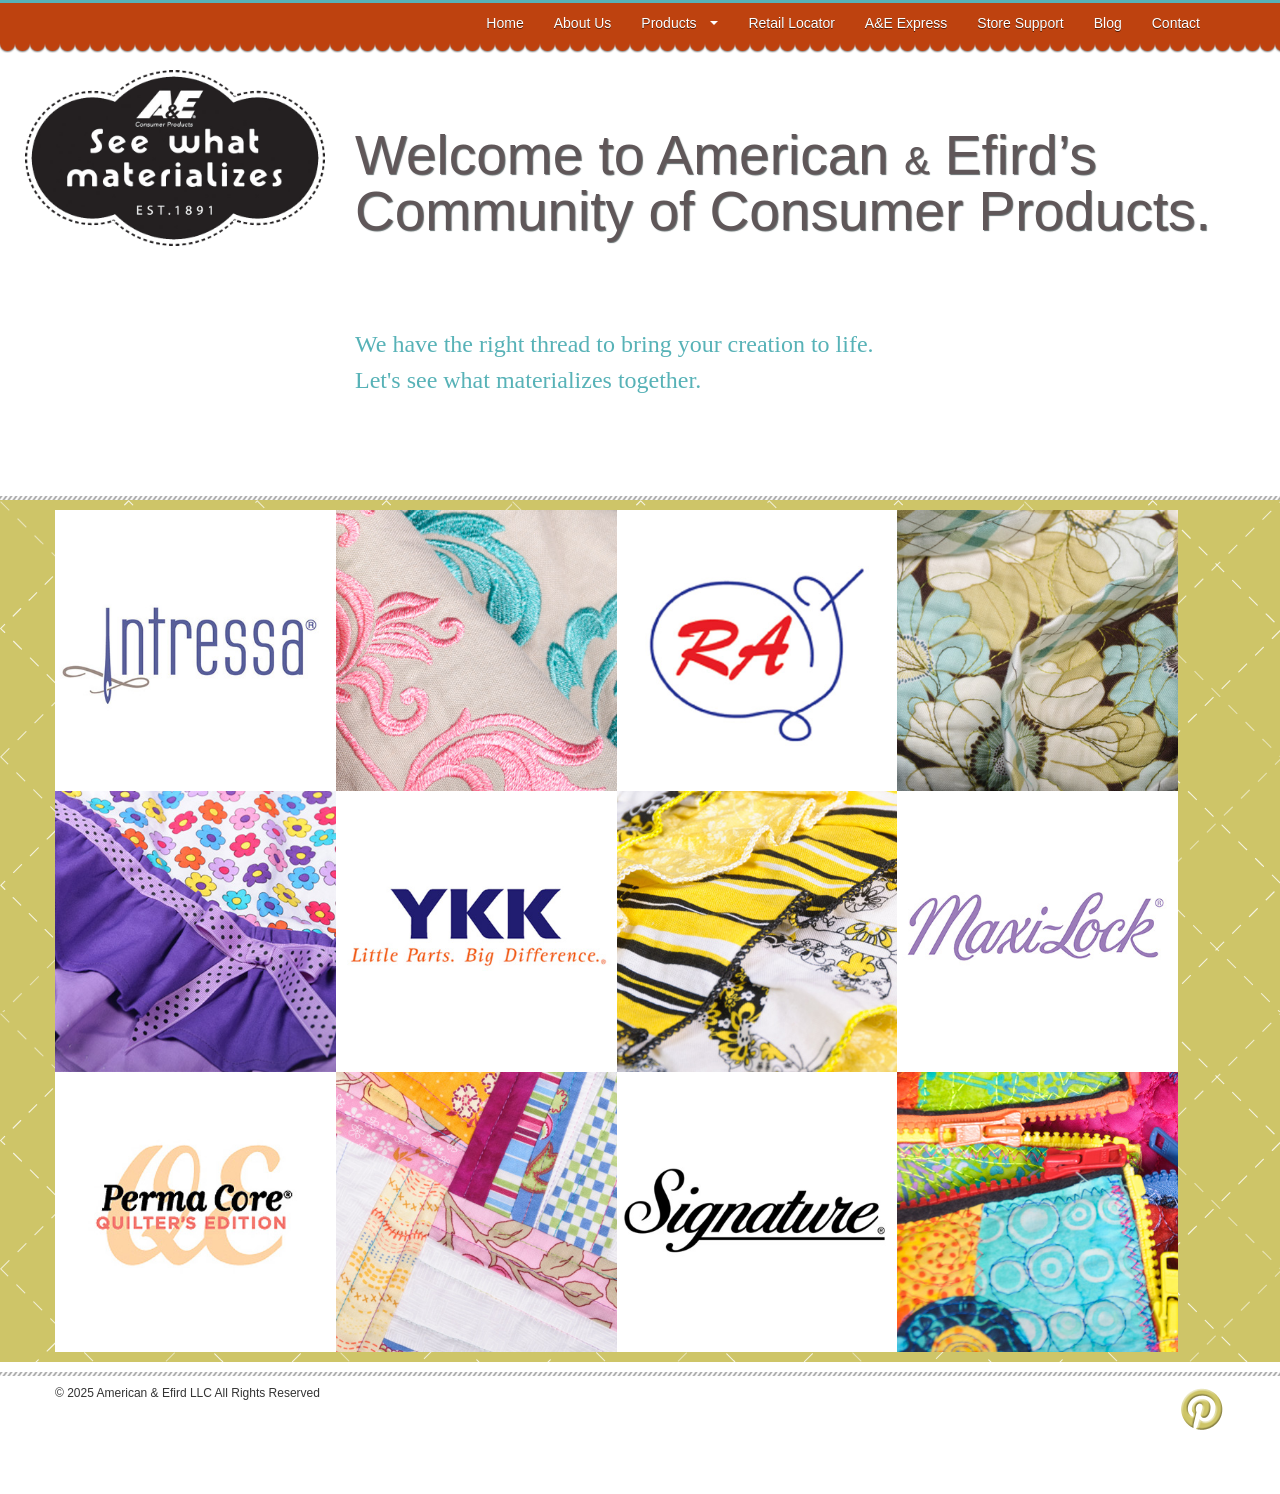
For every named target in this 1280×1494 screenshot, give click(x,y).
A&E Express (906, 23)
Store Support (1020, 23)
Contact (1176, 23)
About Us (583, 23)
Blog (1108, 23)
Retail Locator (791, 23)
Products (679, 23)
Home (504, 23)
